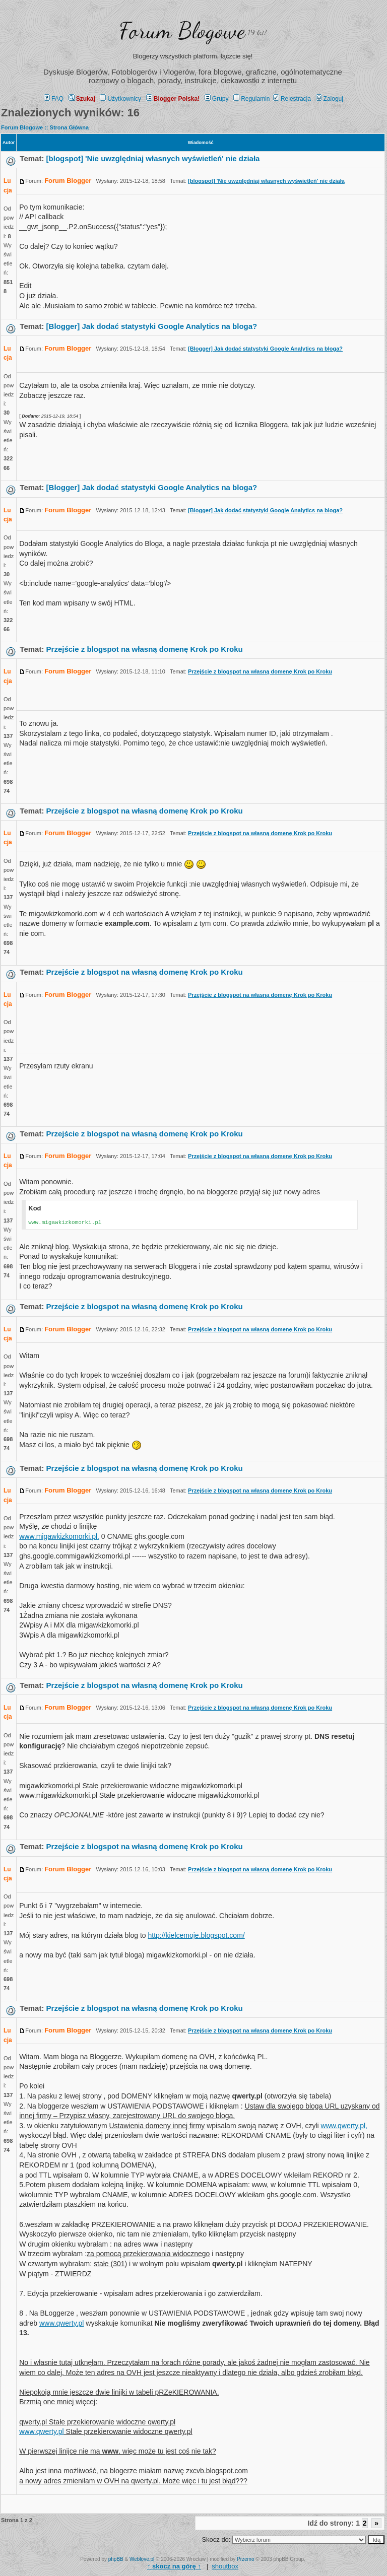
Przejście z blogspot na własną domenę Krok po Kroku (144, 649)
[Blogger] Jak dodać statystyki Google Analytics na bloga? (151, 326)
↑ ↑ (174, 2566)
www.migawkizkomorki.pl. (59, 1536)
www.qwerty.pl (61, 2323)
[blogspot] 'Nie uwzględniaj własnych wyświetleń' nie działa (153, 158)
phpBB (115, 2559)
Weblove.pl (142, 2559)
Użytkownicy (120, 98)
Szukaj (82, 98)
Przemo (245, 2559)
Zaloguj (329, 98)
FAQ (53, 98)
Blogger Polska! (173, 98)
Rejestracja (292, 98)
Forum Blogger (67, 180)
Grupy (217, 98)
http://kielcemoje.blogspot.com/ (196, 1935)
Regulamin (251, 98)
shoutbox (225, 2566)
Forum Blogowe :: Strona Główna (45, 127)
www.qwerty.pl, (344, 2126)
